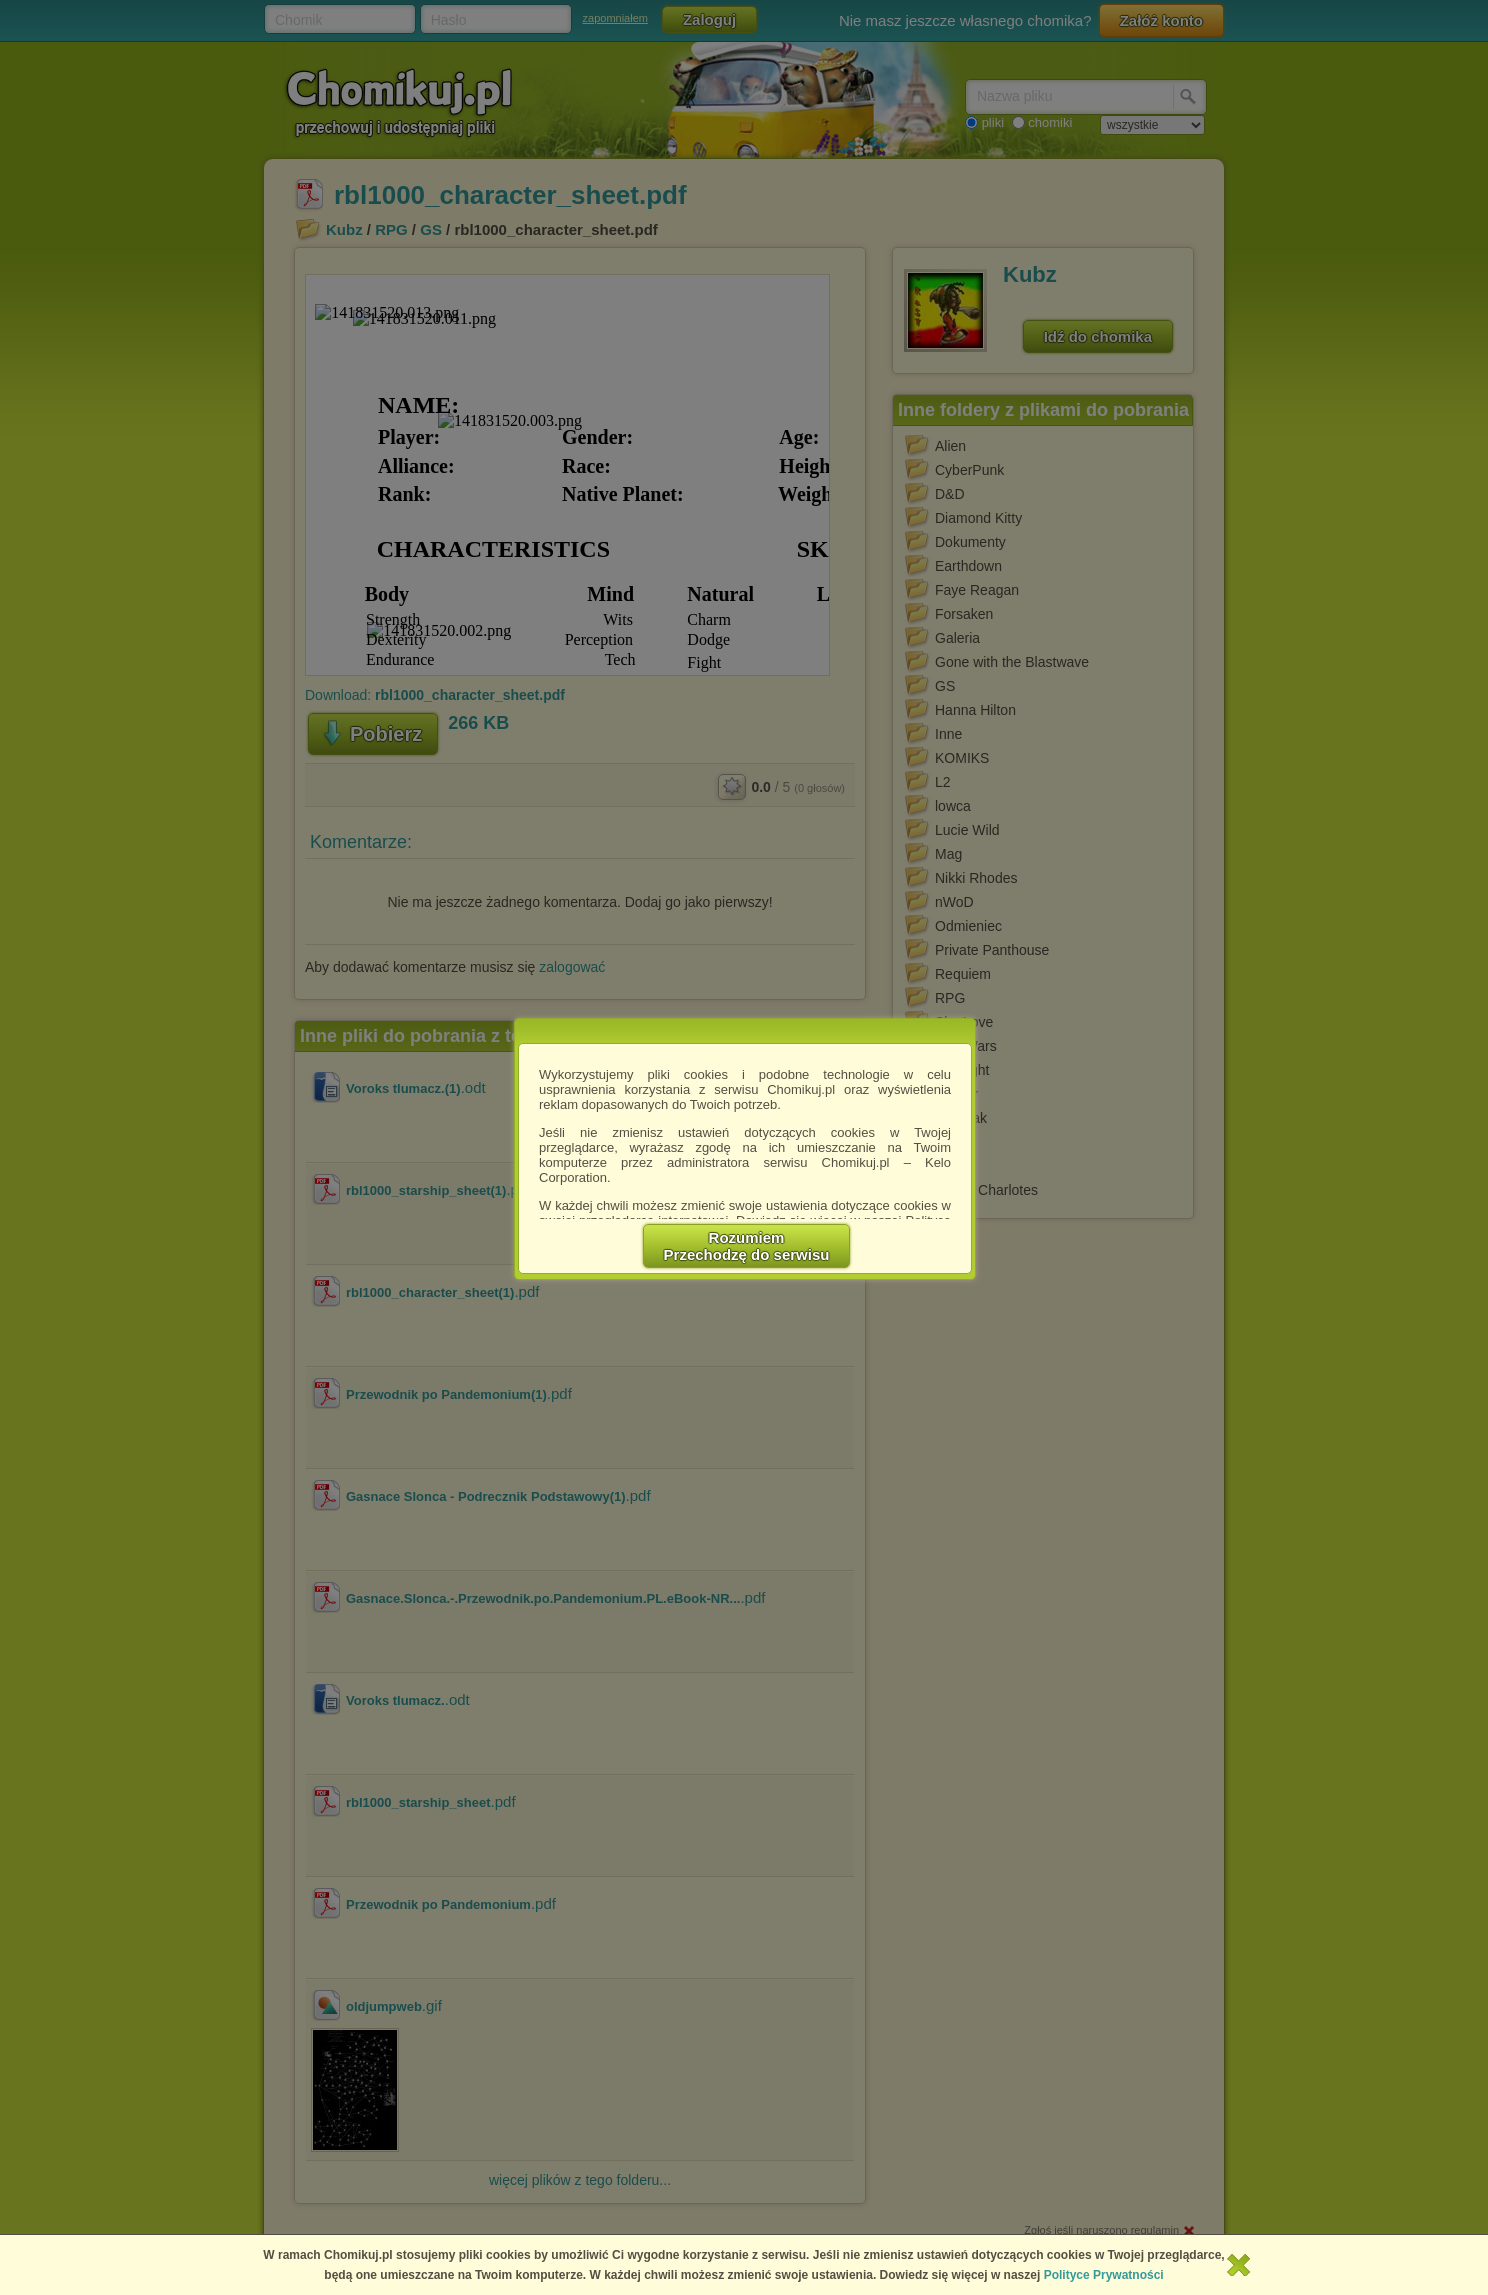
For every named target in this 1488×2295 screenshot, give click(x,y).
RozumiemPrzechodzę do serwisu (747, 1246)
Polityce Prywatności (1104, 2275)
